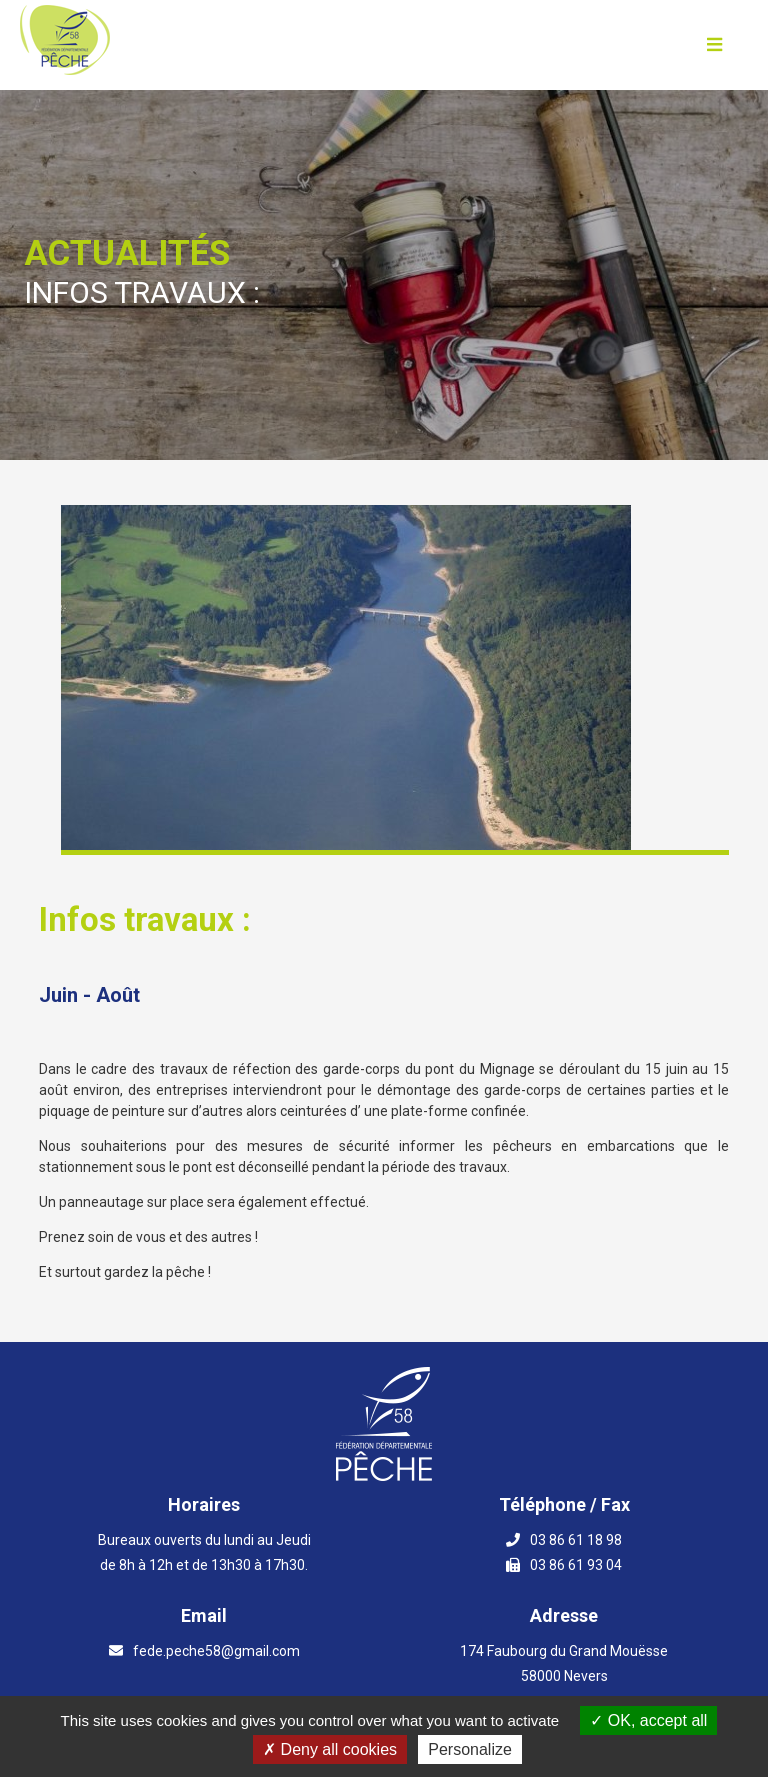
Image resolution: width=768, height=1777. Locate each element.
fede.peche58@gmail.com (216, 1651)
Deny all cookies (330, 1749)
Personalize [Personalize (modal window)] (470, 1749)
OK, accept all (648, 1720)
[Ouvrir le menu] (714, 45)
